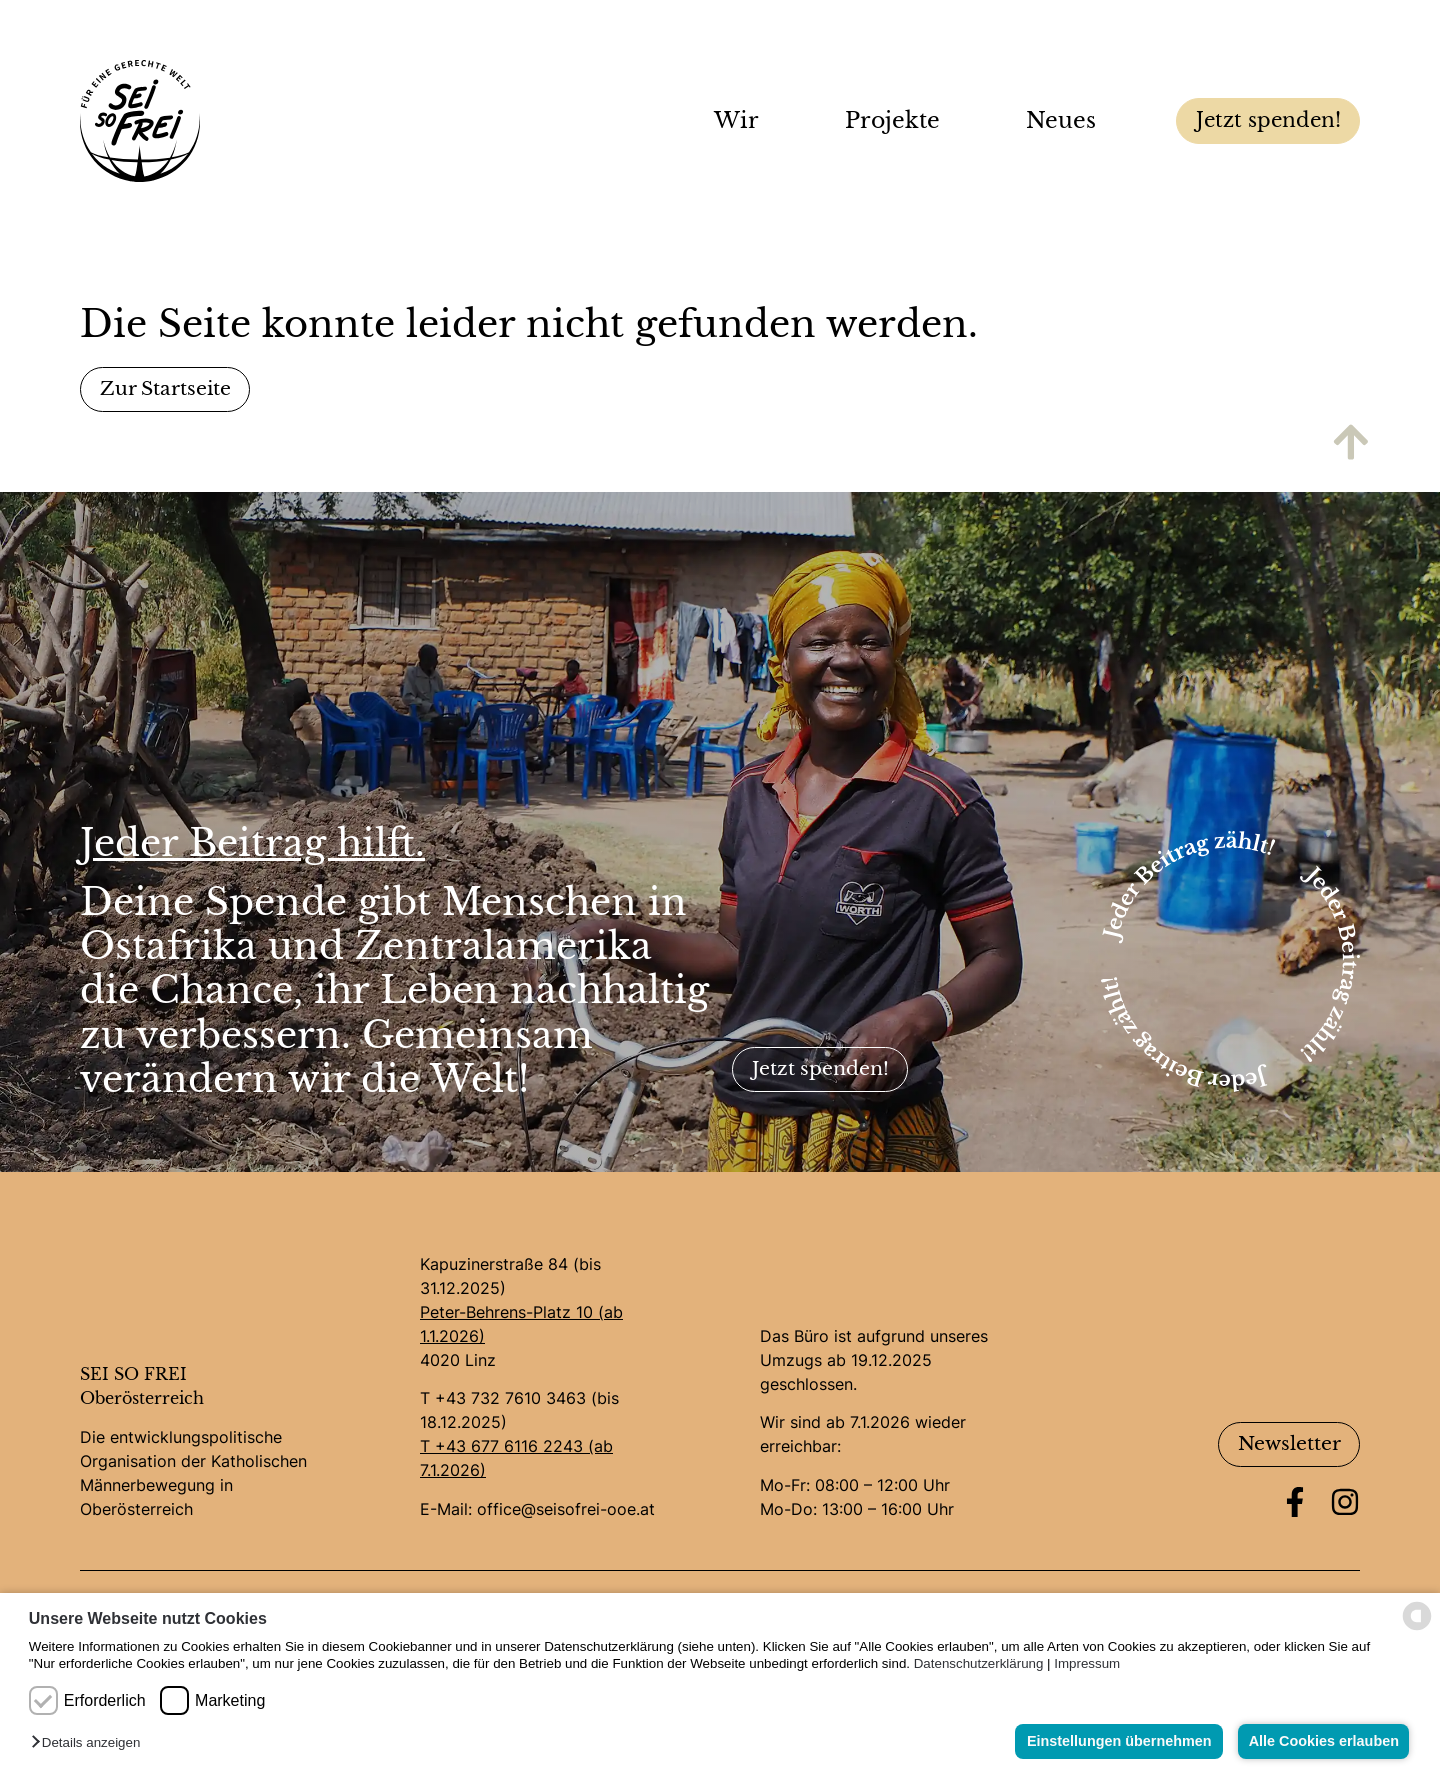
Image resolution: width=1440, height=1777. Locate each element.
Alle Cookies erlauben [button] (1322, 1741)
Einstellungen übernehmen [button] (1115, 1741)
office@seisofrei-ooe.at (566, 1509)
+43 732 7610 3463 (510, 1399)
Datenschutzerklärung (979, 1663)
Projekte (897, 120)
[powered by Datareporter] (1417, 1628)
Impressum (1087, 1663)
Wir (741, 120)
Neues (1066, 120)
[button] (90, 1743)
